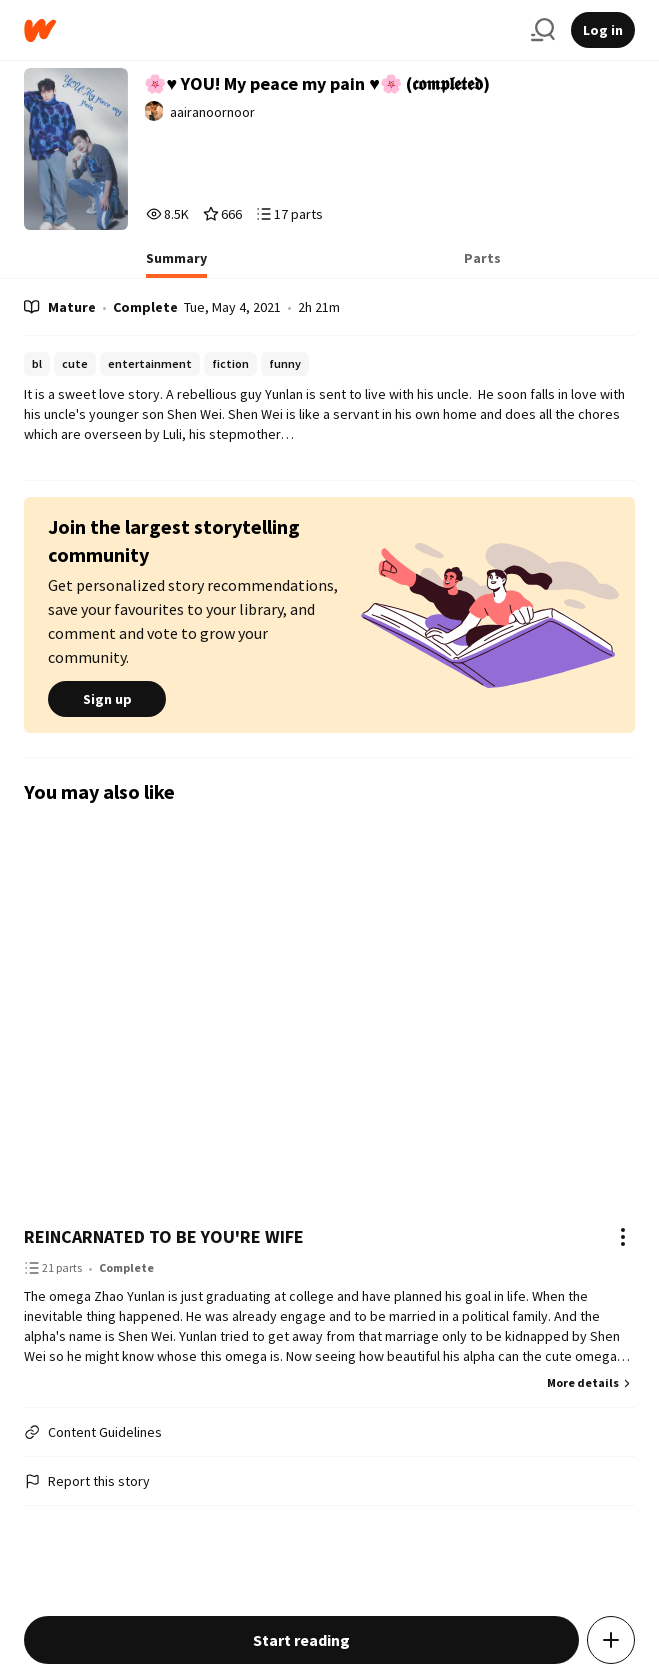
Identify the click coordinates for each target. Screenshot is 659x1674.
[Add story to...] (611, 1640)
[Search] (543, 30)
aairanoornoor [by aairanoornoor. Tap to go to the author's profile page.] (212, 112)
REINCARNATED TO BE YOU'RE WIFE (164, 1236)
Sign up (107, 699)
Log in (603, 30)
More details (591, 1382)
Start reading (301, 1640)
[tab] (176, 264)
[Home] (269, 30)
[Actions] (623, 1237)
